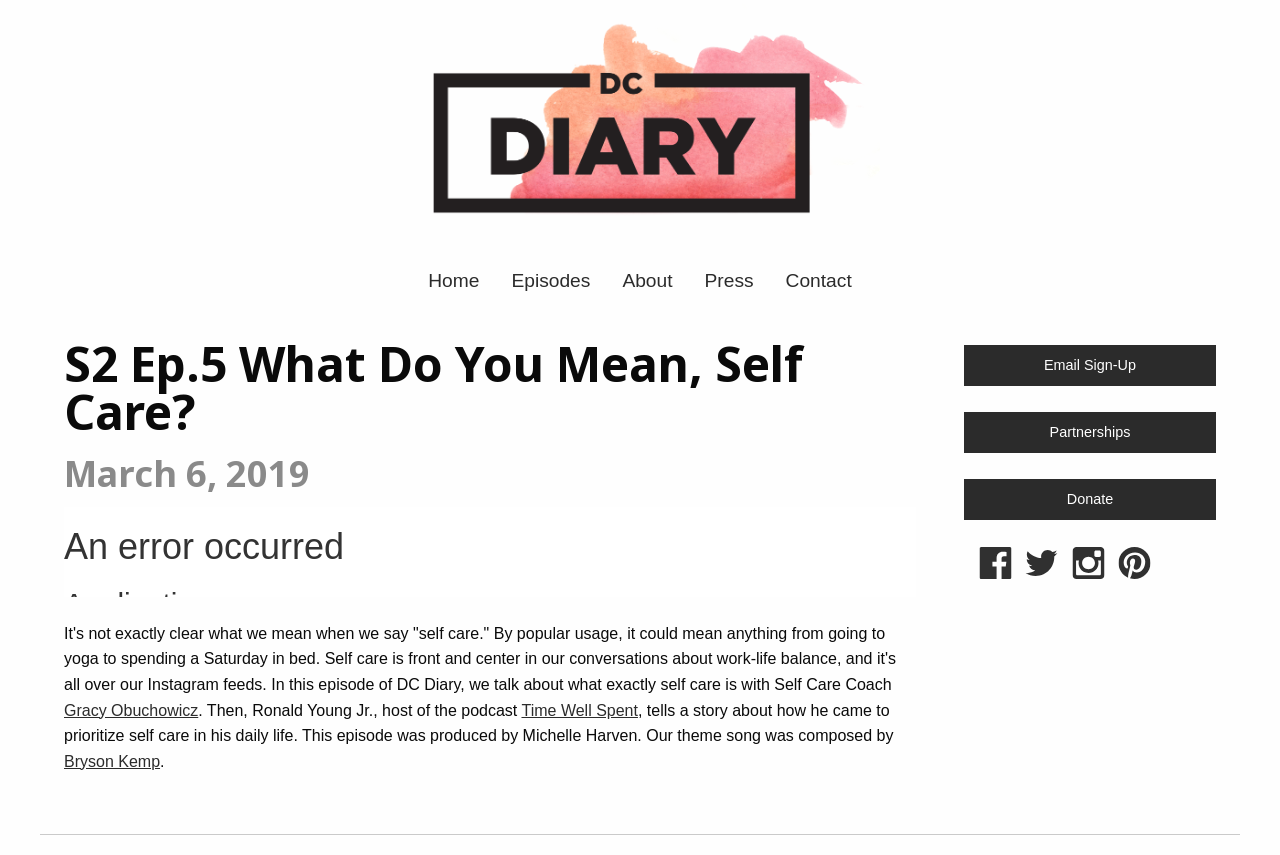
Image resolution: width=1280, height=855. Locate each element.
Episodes (550, 280)
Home (453, 280)
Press (729, 280)
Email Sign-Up (1090, 365)
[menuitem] (453, 280)
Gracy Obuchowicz (131, 710)
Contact (819, 280)
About (647, 280)
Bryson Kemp (112, 761)
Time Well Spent (579, 710)
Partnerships (1090, 432)
